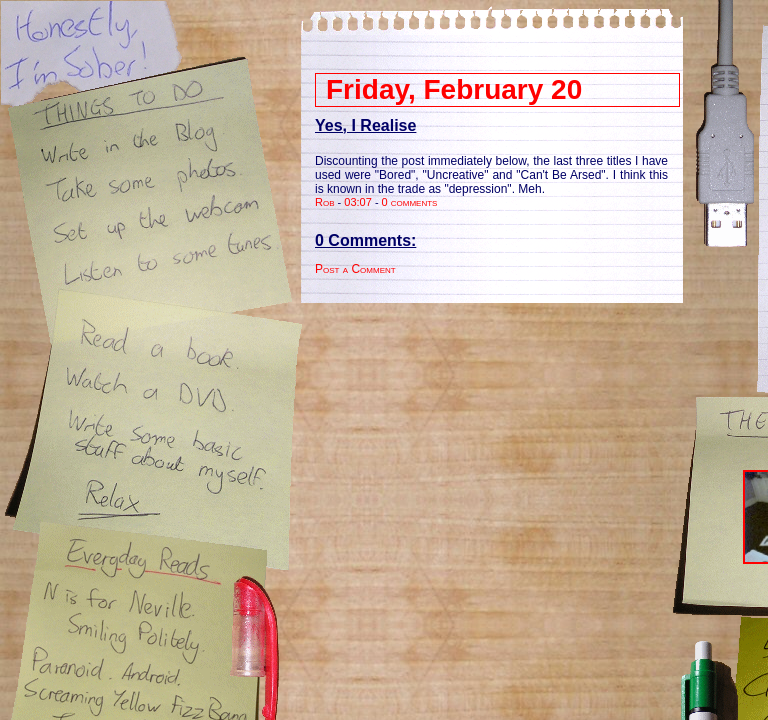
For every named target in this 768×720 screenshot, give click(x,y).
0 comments (410, 202)
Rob (325, 202)
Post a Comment (355, 269)
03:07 (358, 202)
